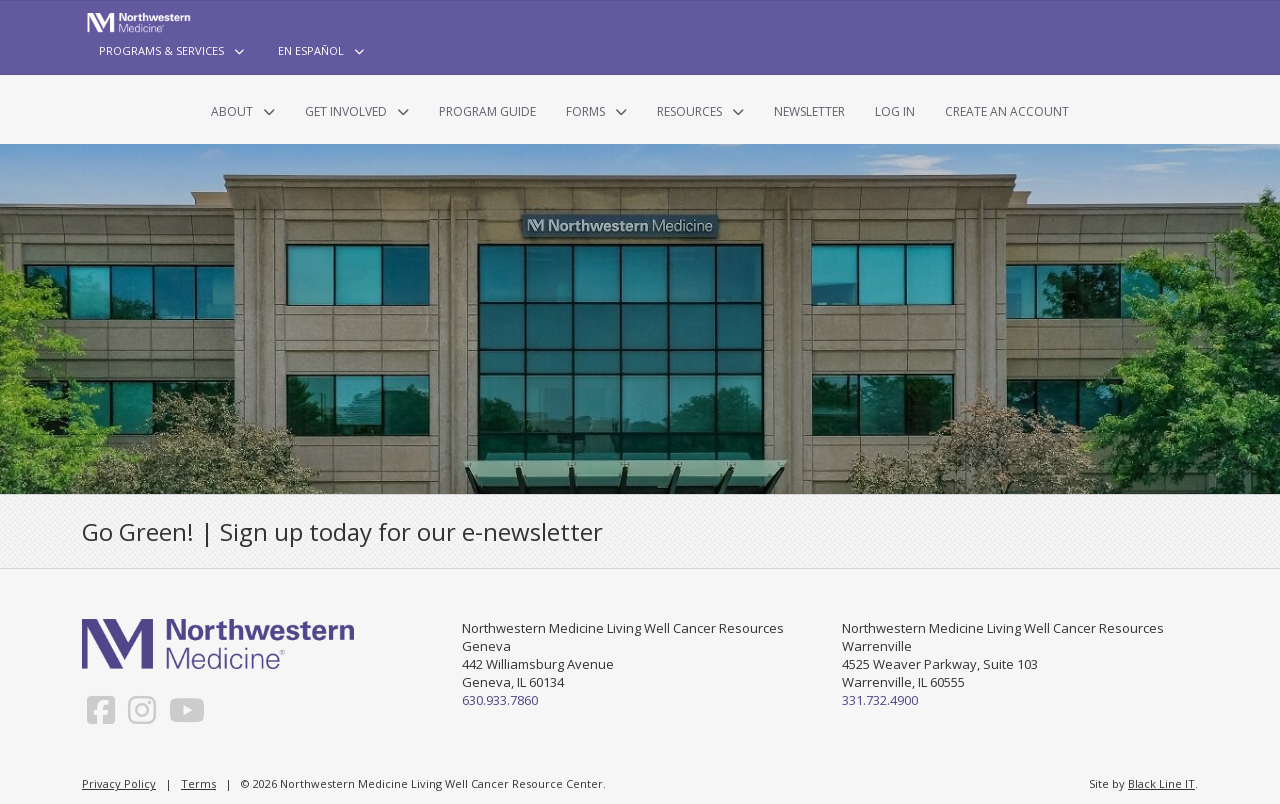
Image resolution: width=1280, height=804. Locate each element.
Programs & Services (161, 50)
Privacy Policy (119, 783)
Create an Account (1007, 111)
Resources (689, 111)
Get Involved (346, 111)
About (232, 111)
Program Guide (487, 111)
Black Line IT (1161, 783)
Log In (895, 111)
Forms (585, 111)
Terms (198, 783)
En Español (311, 50)
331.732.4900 (880, 700)
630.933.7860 (500, 700)
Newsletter (809, 111)
